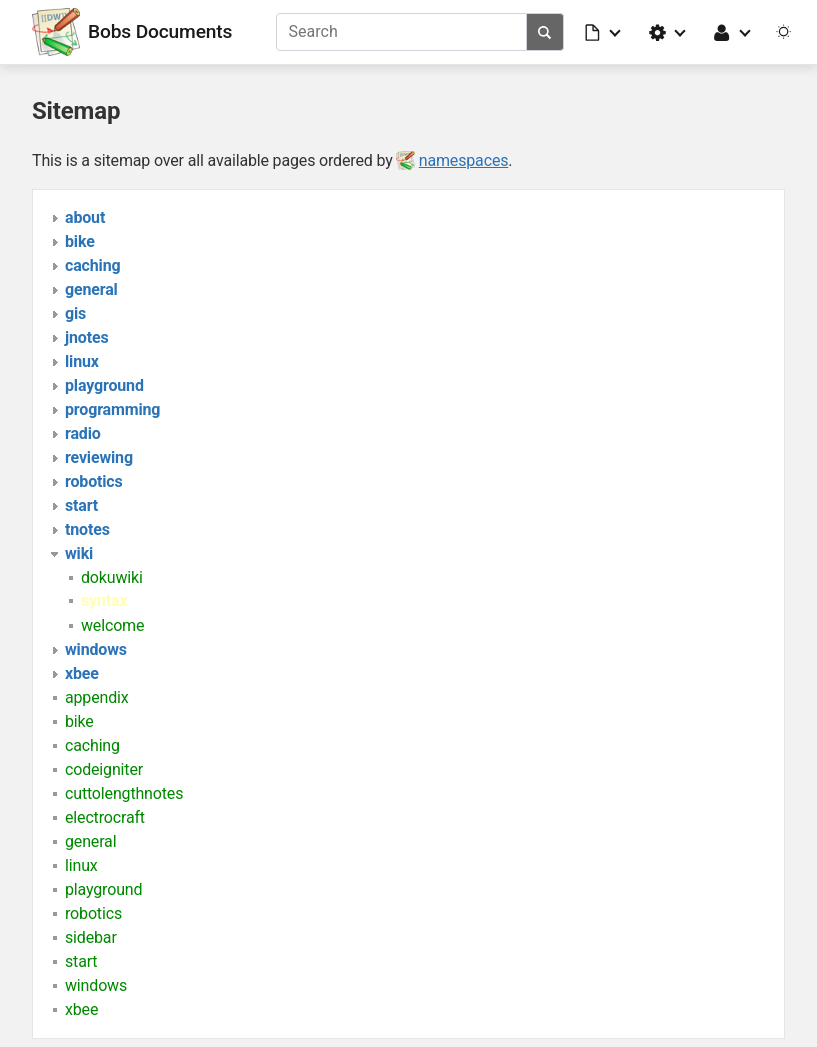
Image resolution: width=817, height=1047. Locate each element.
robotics (93, 913)
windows (96, 985)
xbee (81, 1009)
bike (79, 721)
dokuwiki (112, 577)
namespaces (464, 160)
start (81, 961)
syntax (104, 600)
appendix (97, 697)
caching (92, 745)
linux (81, 865)
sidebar (91, 937)
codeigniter (104, 769)
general (90, 841)
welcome (112, 625)
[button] (604, 32)
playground (103, 889)
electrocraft (105, 817)
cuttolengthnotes (124, 793)
